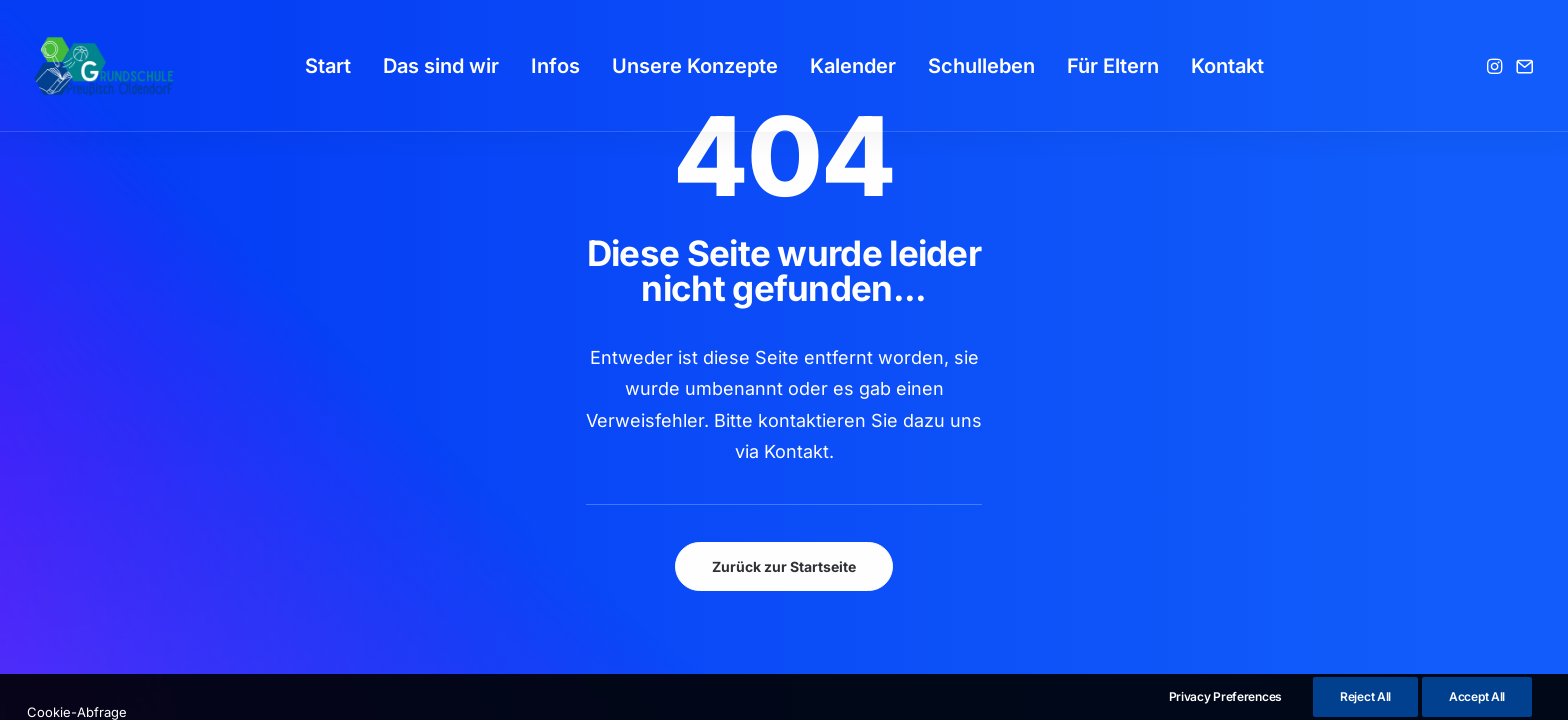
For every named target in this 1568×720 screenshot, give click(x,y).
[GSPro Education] (104, 66)
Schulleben (981, 66)
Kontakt (1227, 66)
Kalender (853, 66)
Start (328, 66)
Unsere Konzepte (695, 66)
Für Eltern (1113, 66)
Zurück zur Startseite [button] (784, 566)
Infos (555, 66)
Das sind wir (441, 66)
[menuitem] (328, 66)
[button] (1496, 66)
